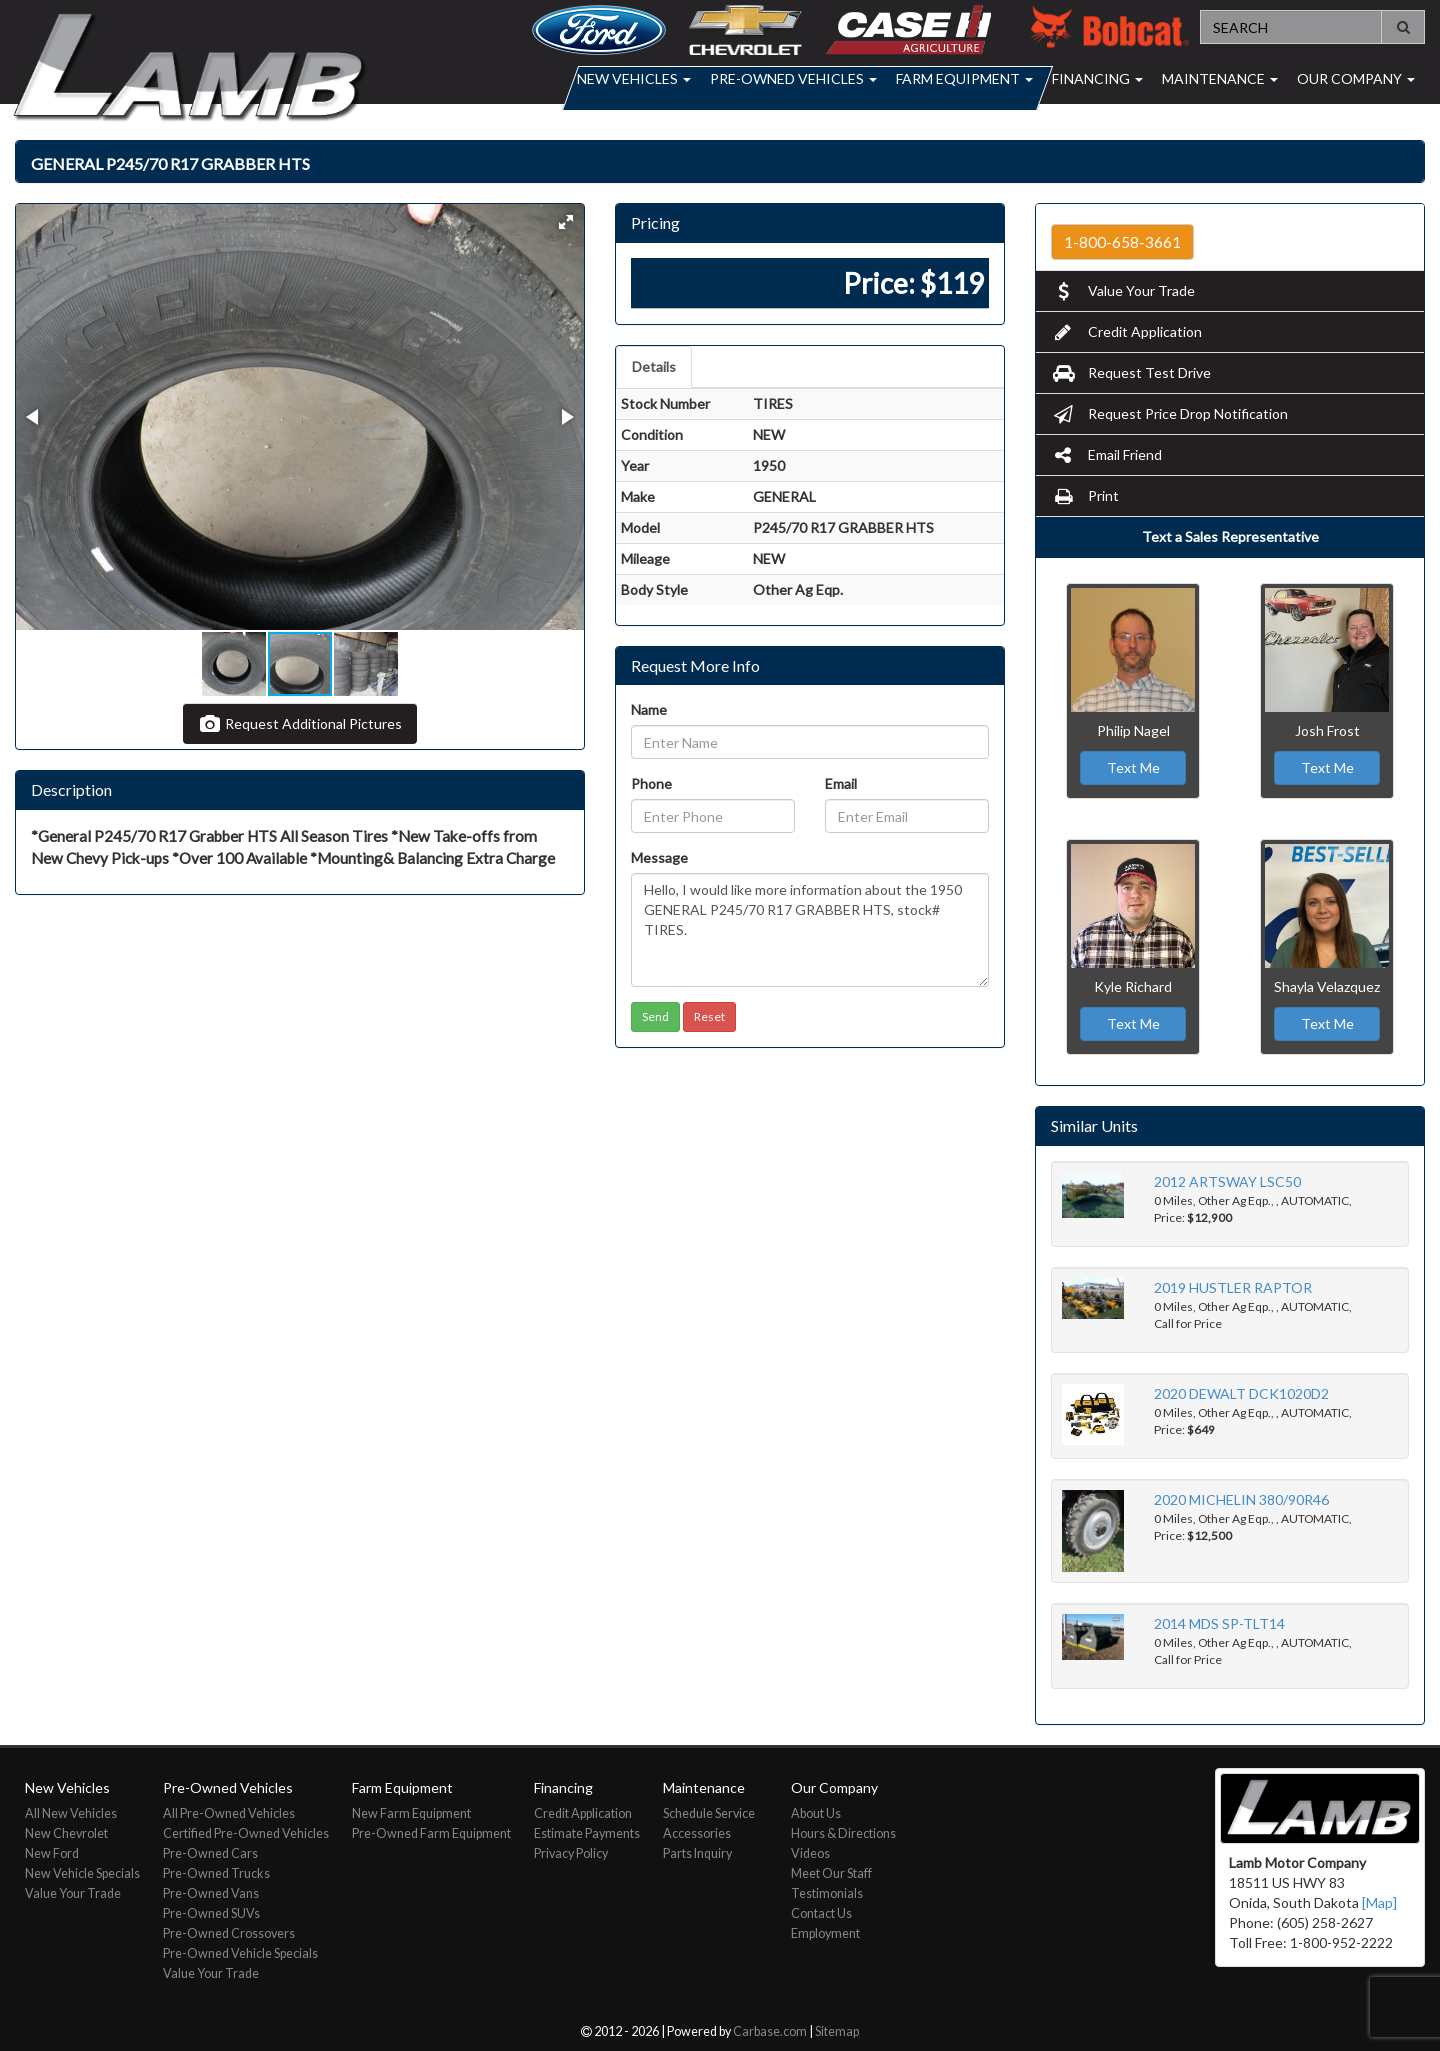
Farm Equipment (964, 78)
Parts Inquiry (697, 1853)
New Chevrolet (66, 1833)
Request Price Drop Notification (1169, 413)
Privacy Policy (571, 1853)
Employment (825, 1933)
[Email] (907, 816)
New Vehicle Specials (82, 1873)
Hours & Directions (843, 1833)
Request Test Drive (1131, 372)
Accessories (697, 1833)
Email (841, 783)
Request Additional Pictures (300, 723)
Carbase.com (770, 2031)
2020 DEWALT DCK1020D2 (1241, 1393)
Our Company (1356, 78)
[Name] (810, 742)
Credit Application (1126, 331)
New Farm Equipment (411, 1813)
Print (1085, 495)
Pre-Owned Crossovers (229, 1933)
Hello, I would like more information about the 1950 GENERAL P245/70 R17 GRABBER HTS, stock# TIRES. (810, 930)
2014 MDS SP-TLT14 (1219, 1623)
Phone (651, 783)
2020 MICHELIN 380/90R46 (1241, 1499)
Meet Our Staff (831, 1873)
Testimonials (827, 1893)
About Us (816, 1813)
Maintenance (1220, 78)
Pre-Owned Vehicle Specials (240, 1953)
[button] (566, 222)
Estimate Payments (587, 1833)
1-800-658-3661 (1122, 242)
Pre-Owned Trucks (216, 1873)
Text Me (1133, 767)
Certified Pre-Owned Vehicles (246, 1833)
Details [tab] (654, 366)
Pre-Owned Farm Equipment (431, 1833)
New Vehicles (634, 78)
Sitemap (837, 2031)
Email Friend (1106, 454)
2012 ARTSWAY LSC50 (1227, 1181)
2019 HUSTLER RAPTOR (1233, 1287)
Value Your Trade (1123, 290)
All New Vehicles (71, 1813)
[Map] (1379, 1902)
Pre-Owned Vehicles (793, 78)
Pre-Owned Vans (211, 1893)
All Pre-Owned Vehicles (229, 1813)
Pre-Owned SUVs (211, 1913)
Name (649, 709)
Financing (1097, 78)
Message (659, 857)
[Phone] (713, 816)
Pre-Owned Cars (210, 1853)
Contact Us (821, 1913)
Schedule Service (709, 1813)
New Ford (52, 1853)
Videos (810, 1853)
